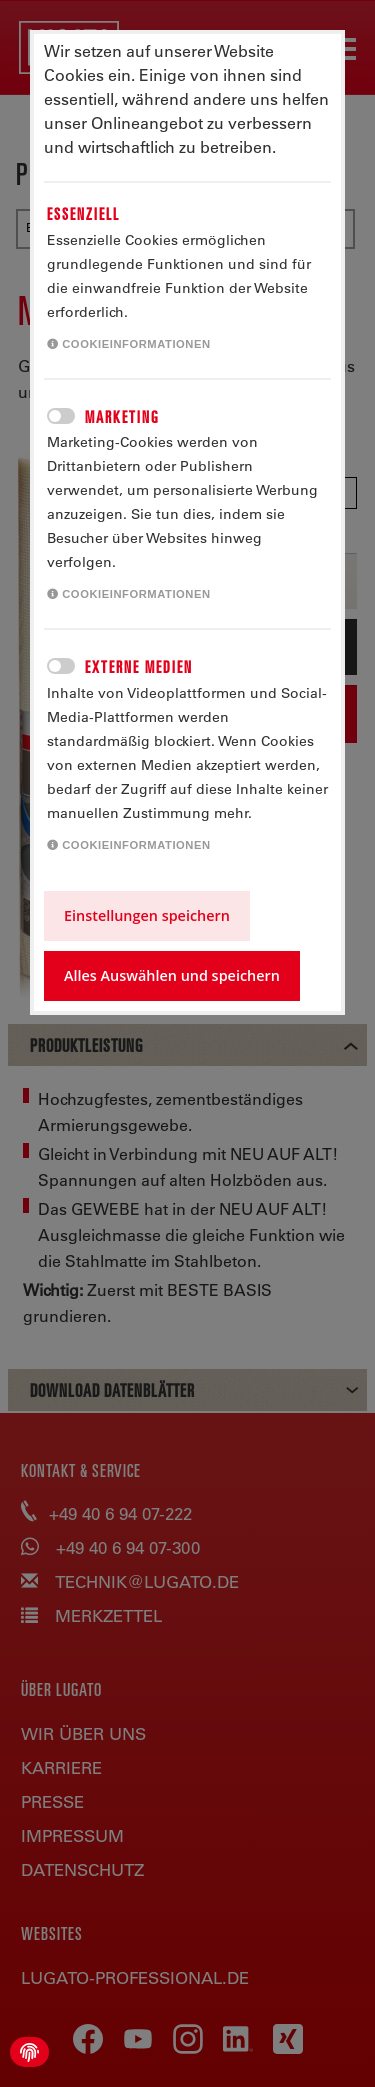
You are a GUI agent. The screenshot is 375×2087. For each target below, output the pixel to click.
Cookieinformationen (129, 344)
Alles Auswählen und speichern (172, 975)
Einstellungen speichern (147, 915)
